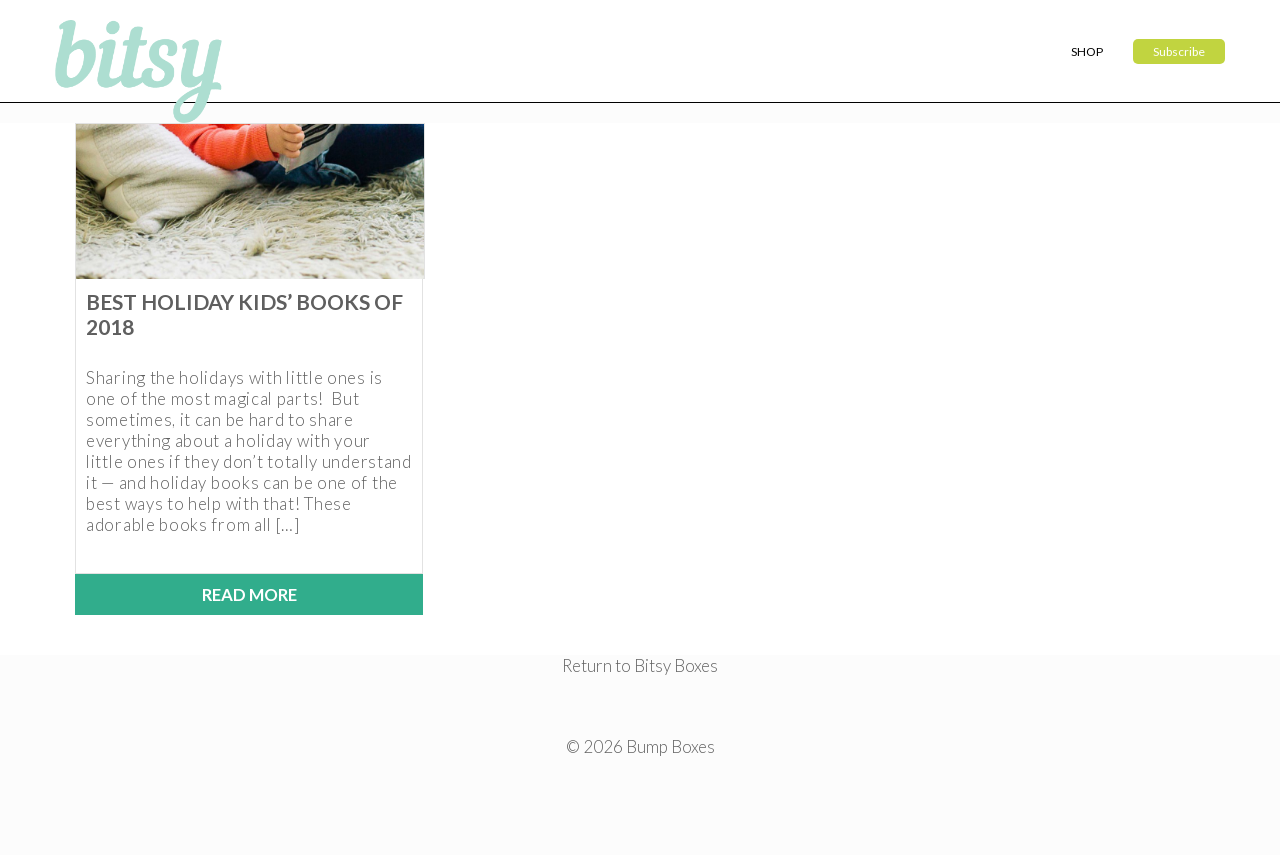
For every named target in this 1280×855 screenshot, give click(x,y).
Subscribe (1179, 51)
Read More (249, 594)
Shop (1087, 51)
